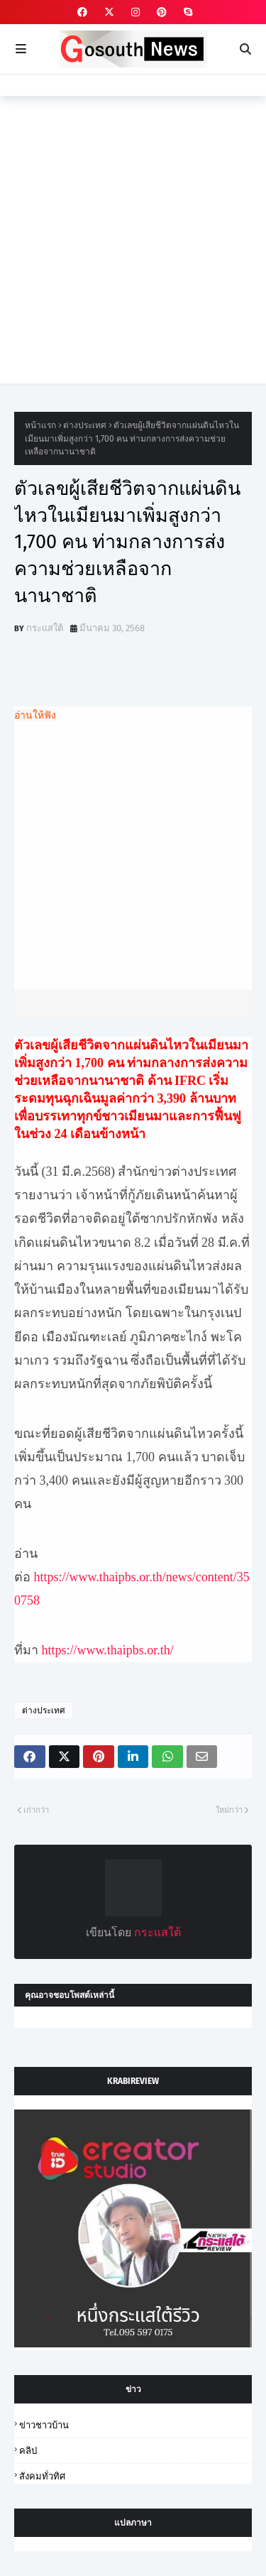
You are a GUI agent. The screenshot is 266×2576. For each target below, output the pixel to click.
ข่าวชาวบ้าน (44, 2425)
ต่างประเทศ (84, 425)
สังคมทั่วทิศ (42, 2476)
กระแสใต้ (44, 628)
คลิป (28, 2450)
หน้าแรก (40, 425)
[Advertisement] (133, 250)
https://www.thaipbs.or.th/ (108, 1650)
